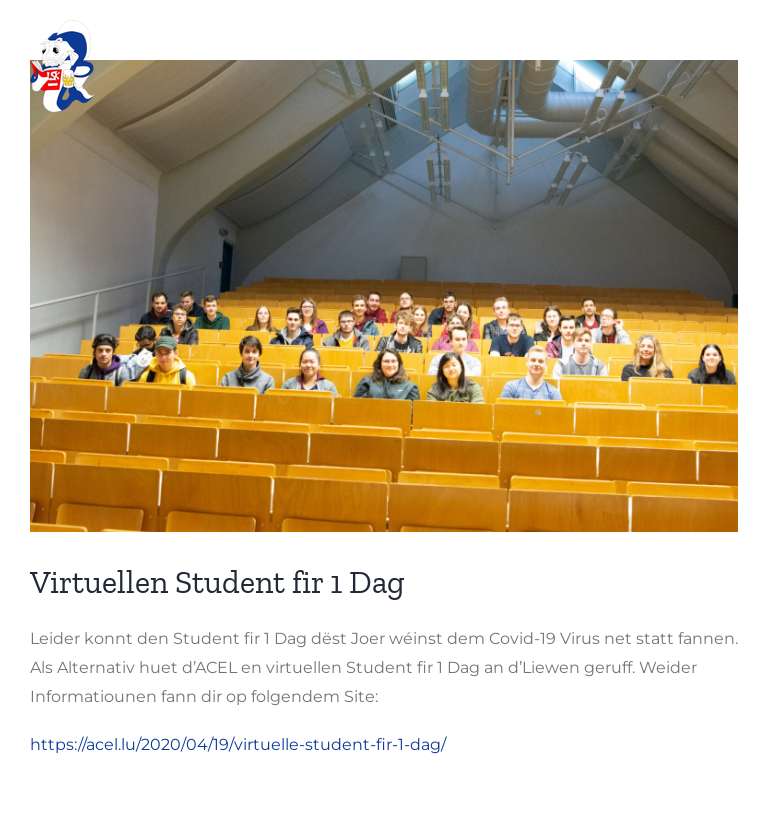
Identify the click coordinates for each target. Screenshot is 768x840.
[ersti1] (384, 296)
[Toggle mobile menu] (727, 45)
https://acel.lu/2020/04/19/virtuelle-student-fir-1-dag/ (238, 744)
